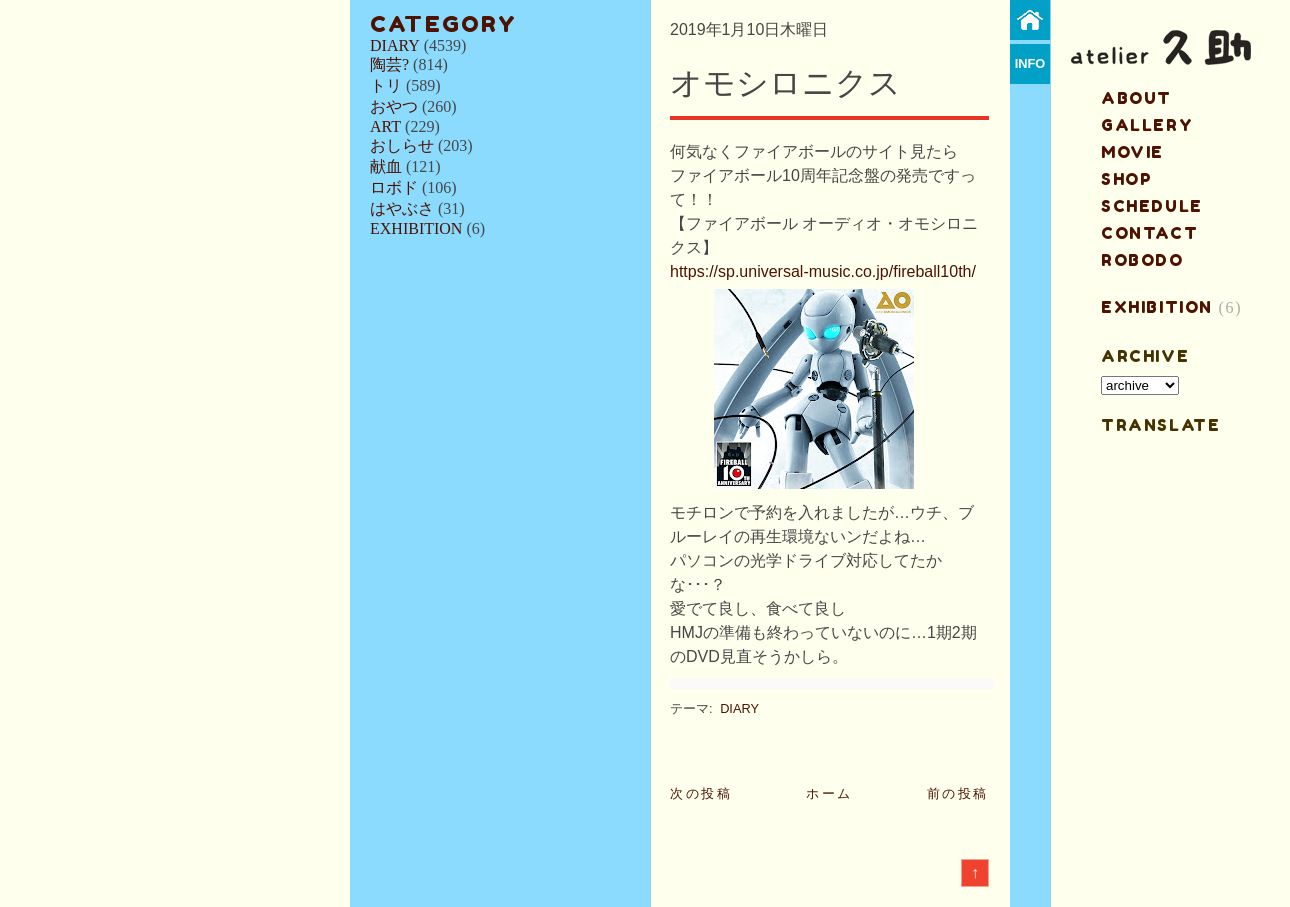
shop (1126, 179)
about (1136, 98)
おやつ (394, 106)
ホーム (829, 793)
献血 (386, 166)
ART (385, 126)
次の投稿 (701, 793)
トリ (386, 85)
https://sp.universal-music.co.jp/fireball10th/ (823, 271)
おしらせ (402, 145)
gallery (1147, 125)
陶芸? (389, 64)
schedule (1152, 206)
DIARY (395, 45)
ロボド (394, 187)
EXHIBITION (416, 228)
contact (1149, 233)
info (1030, 63)
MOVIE (1132, 152)
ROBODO (1142, 260)
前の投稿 (958, 793)
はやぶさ (402, 208)
